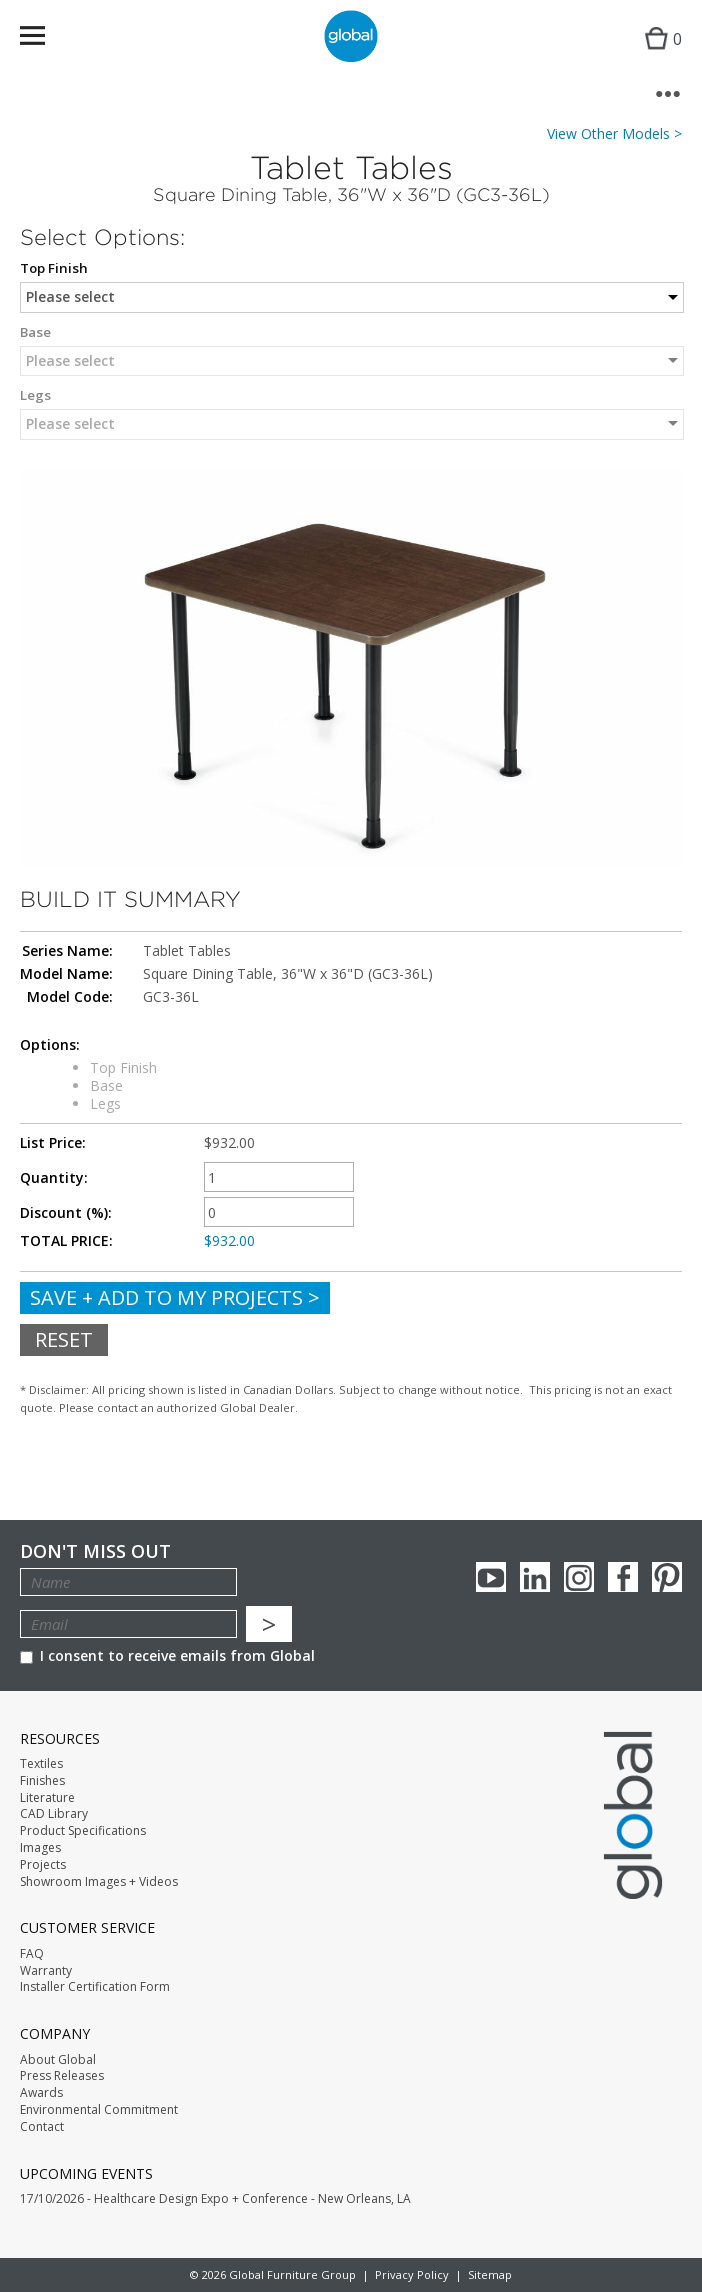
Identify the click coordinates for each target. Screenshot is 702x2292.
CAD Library (54, 1814)
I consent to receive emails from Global (167, 1655)
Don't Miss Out (95, 1551)
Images (40, 1848)
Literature (47, 1798)
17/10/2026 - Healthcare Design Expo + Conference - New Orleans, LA (215, 2199)
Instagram (579, 1577)
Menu (45, 39)
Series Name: (67, 951)
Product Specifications (83, 1831)
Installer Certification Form (95, 1987)
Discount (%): (66, 1213)
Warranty (46, 1971)
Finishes (42, 1781)
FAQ (32, 1954)
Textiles (41, 1764)
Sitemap (490, 2274)
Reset (64, 1339)
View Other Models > (614, 134)
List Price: (53, 1143)
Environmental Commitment (99, 2110)
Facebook (623, 1577)
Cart (658, 55)
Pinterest (667, 1577)
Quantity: (54, 1178)
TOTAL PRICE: (66, 1241)
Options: (50, 1045)
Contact (42, 2127)
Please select (70, 296)
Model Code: (70, 997)
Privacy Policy (412, 2274)
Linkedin (535, 1577)
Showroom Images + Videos (99, 1882)
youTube (491, 1577)
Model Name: (66, 974)
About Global (58, 2060)
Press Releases (62, 2076)
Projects (43, 1865)
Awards (41, 2093)
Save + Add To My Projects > (175, 1297)
